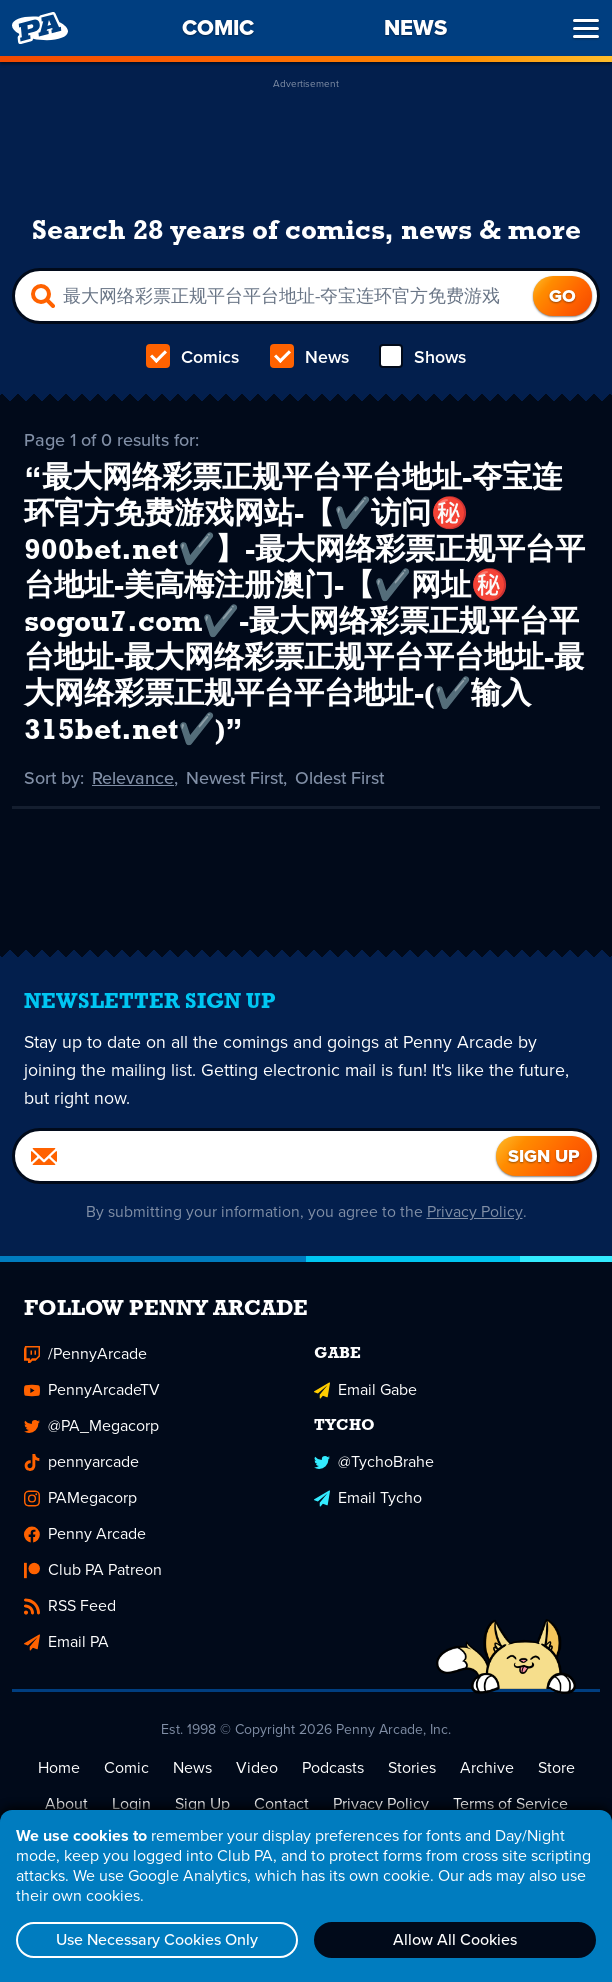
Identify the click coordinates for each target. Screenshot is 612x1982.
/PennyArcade (85, 1354)
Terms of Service (510, 1804)
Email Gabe (365, 1390)
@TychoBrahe (374, 1462)
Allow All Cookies (455, 1939)
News (308, 357)
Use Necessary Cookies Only (157, 1939)
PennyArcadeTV (92, 1390)
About (66, 1804)
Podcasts (333, 1768)
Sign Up (202, 1804)
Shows (421, 357)
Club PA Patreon (93, 1570)
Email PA (66, 1642)
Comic (126, 1768)
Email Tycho (368, 1498)
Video (257, 1768)
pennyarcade (81, 1462)
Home (59, 1768)
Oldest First (343, 778)
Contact (281, 1804)
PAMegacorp (80, 1498)
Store (556, 1768)
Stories (412, 1768)
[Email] (255, 1157)
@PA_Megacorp (91, 1426)
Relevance (134, 778)
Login (131, 1804)
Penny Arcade (85, 1534)
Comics (193, 357)
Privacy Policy (475, 1212)
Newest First (236, 778)
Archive (487, 1768)
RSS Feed (70, 1606)
